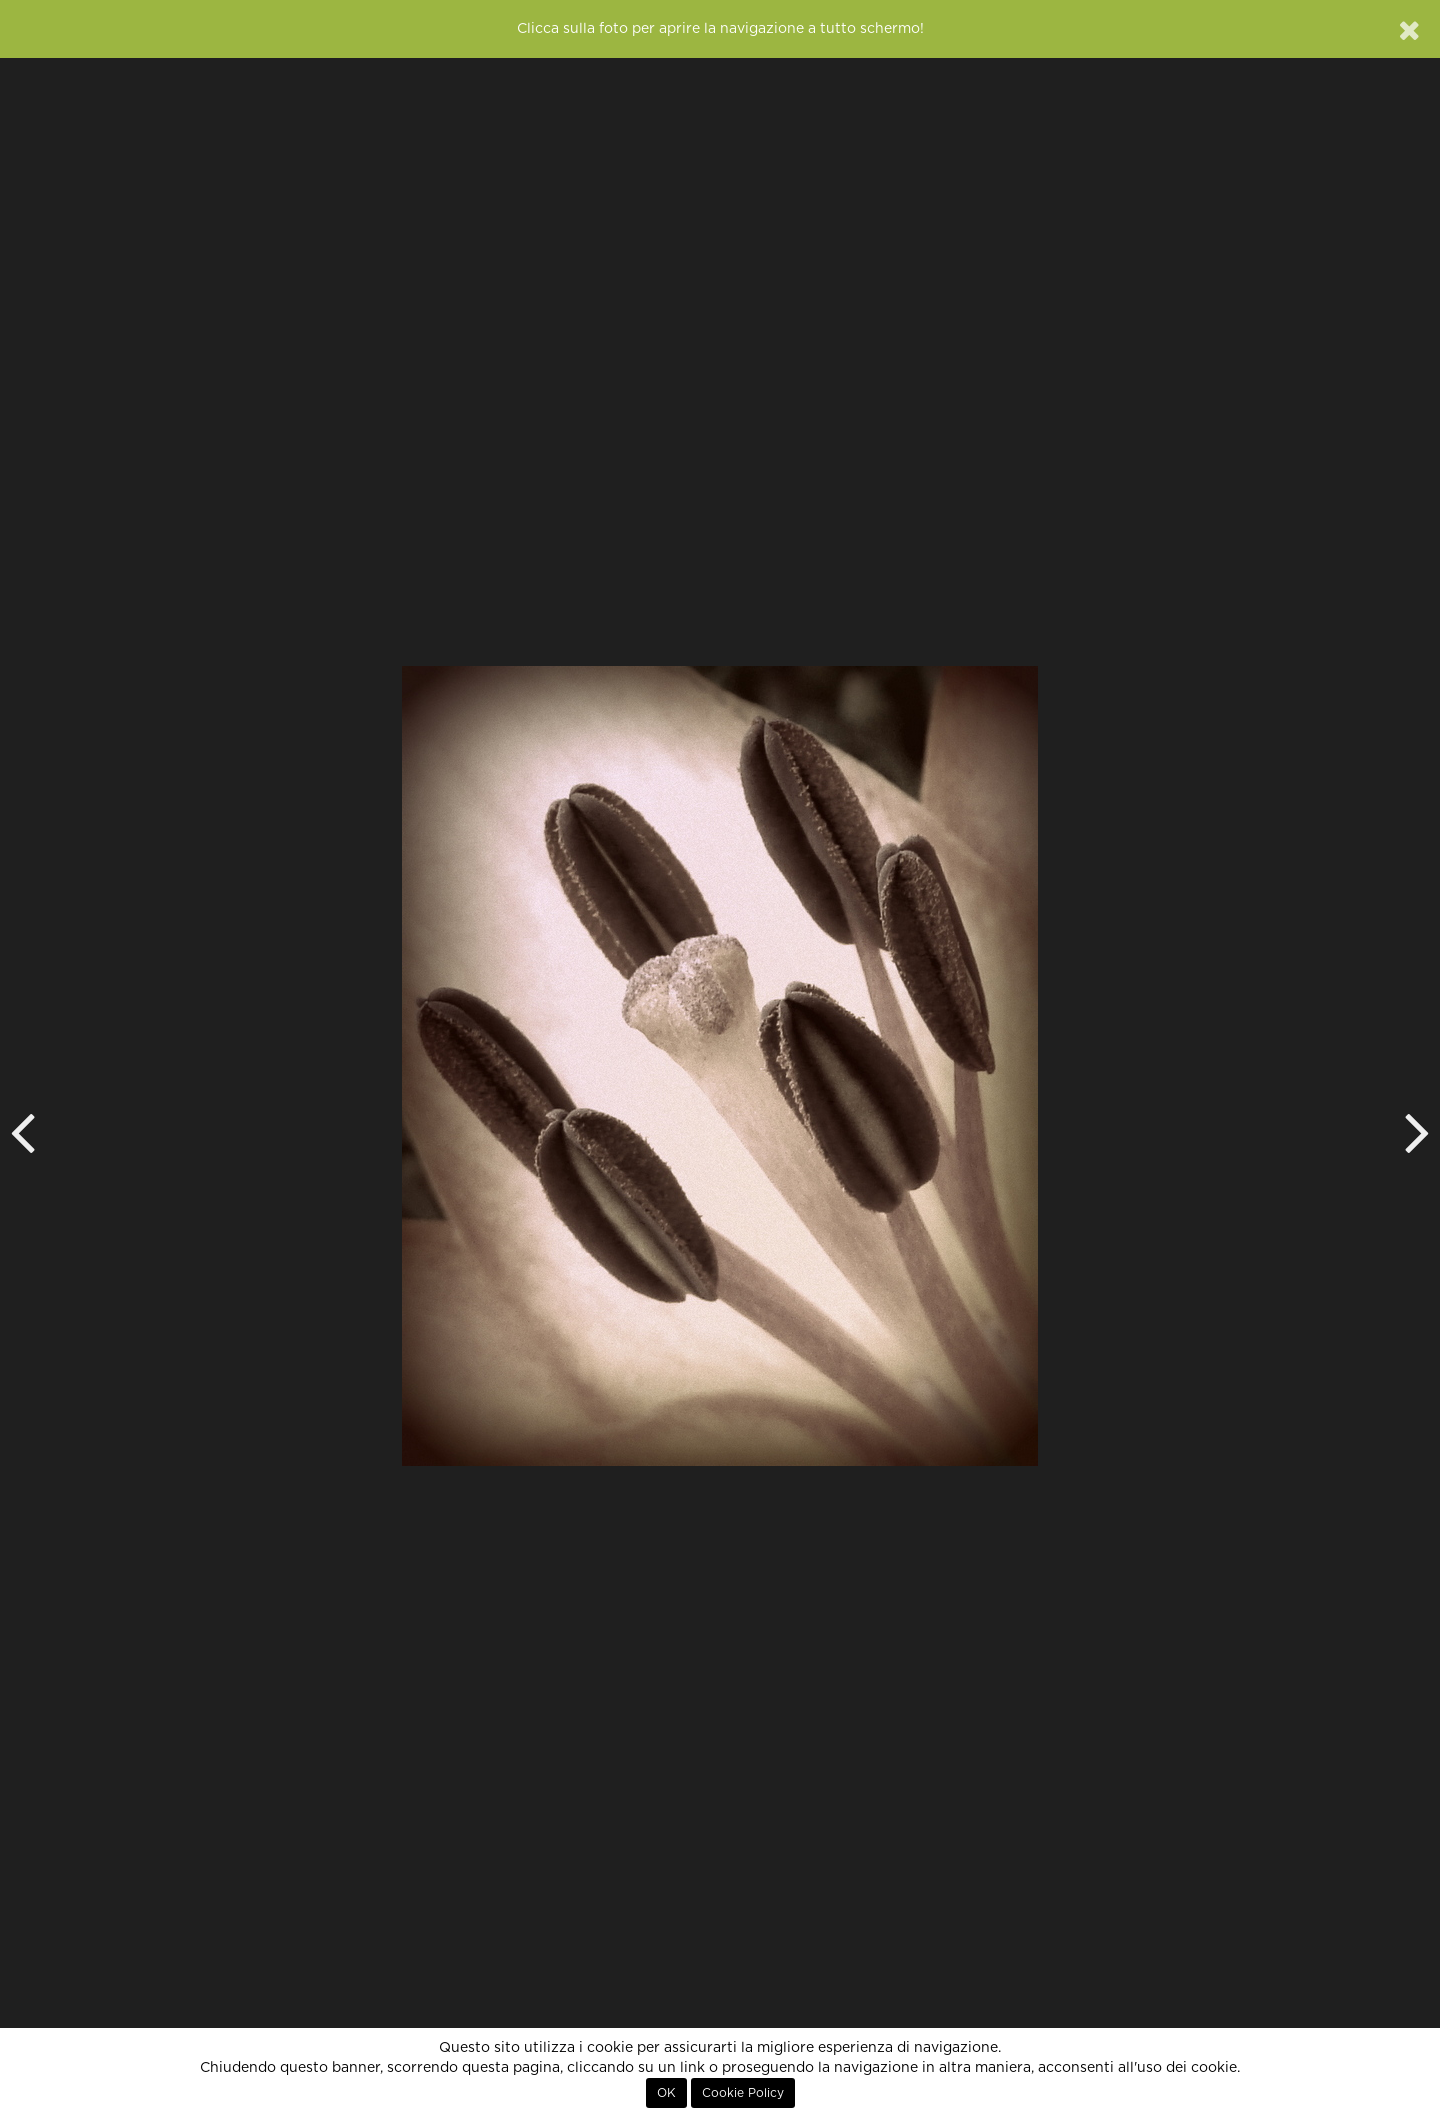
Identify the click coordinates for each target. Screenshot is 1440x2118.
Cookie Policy (743, 2093)
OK (666, 2093)
